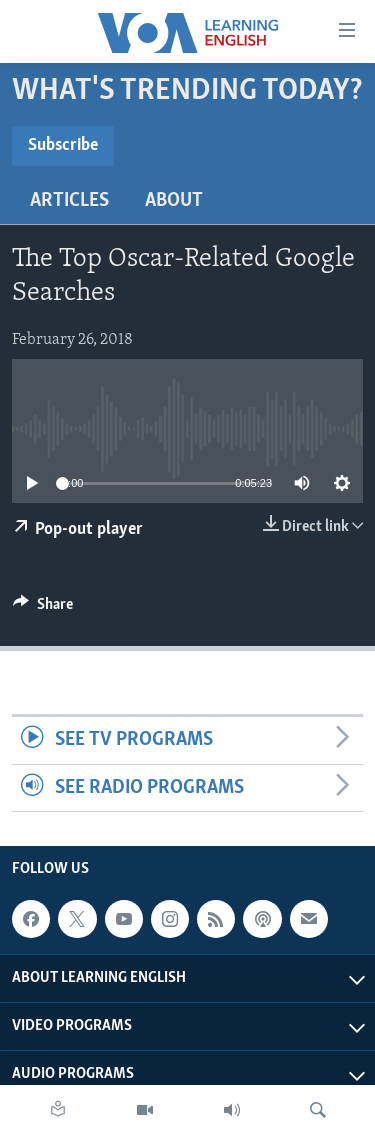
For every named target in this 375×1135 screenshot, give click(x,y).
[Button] (43, 609)
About (174, 201)
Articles (69, 201)
